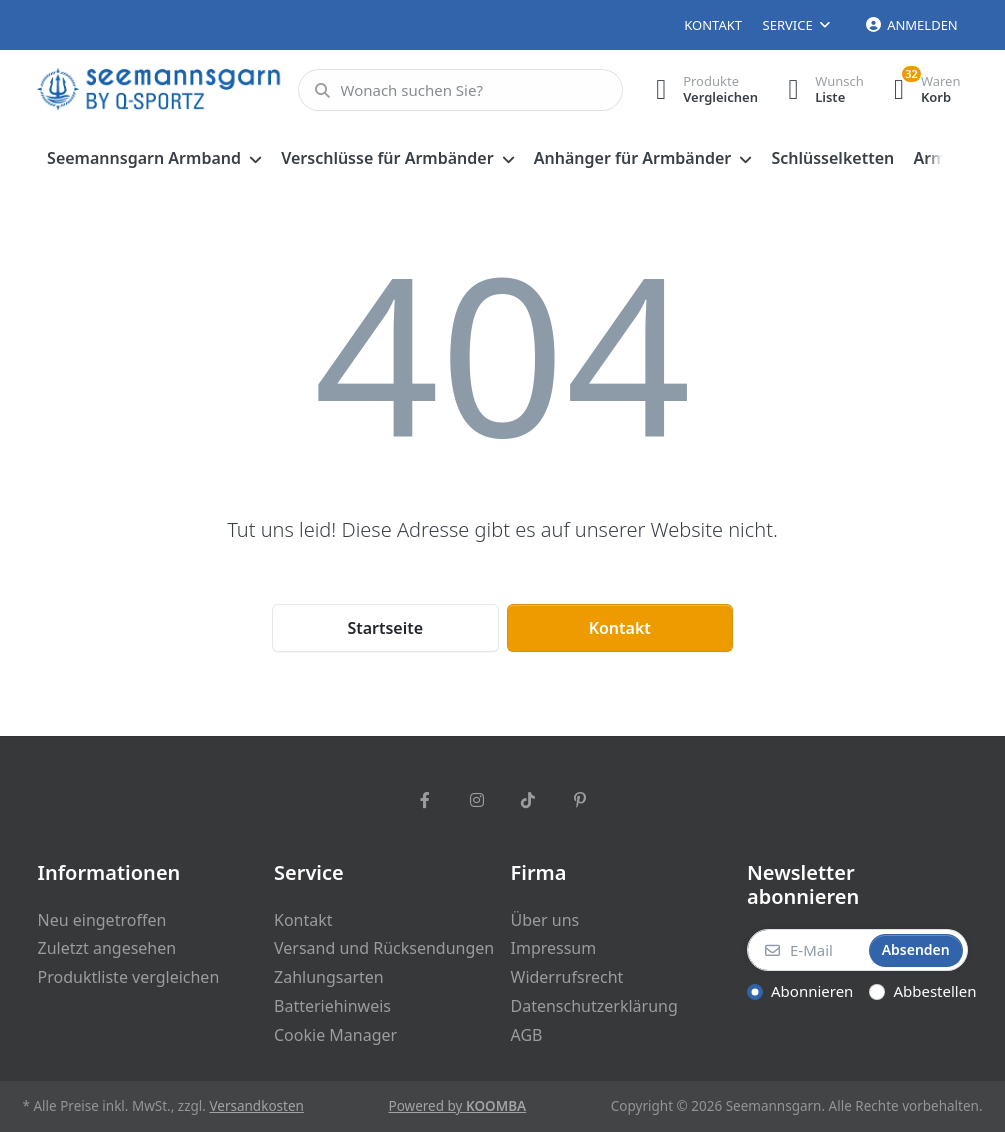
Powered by (458, 1106)
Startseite (385, 628)
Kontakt (713, 25)
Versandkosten (256, 1106)
